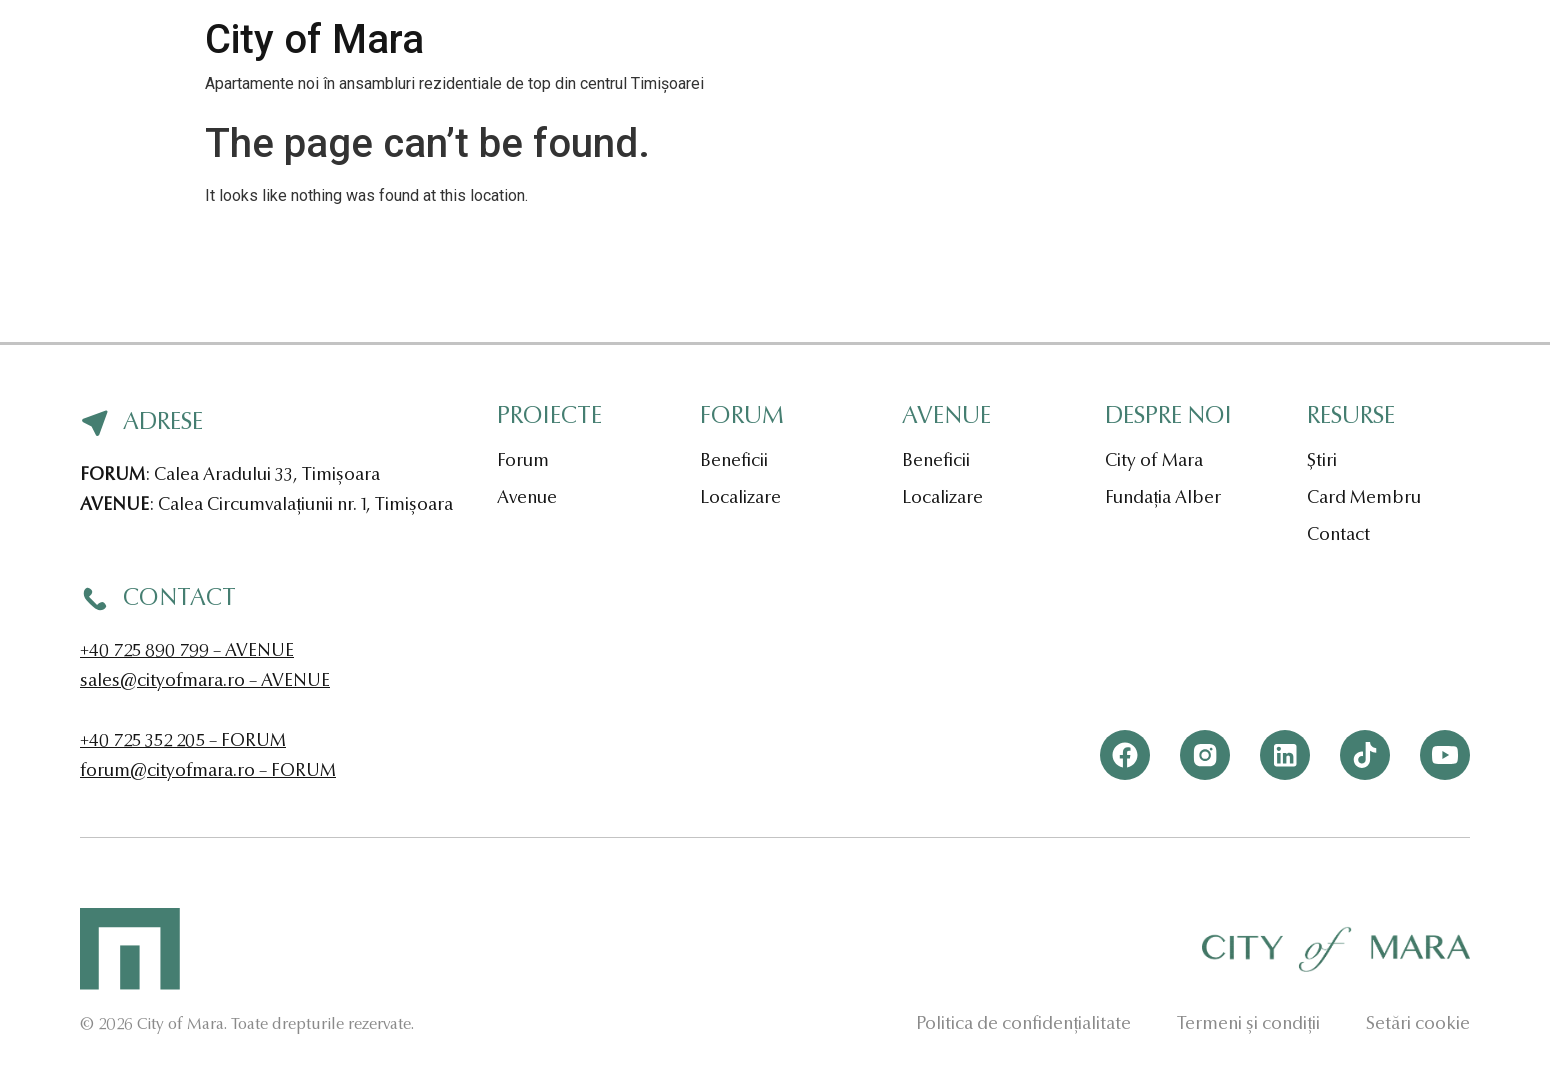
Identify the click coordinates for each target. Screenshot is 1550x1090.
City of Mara (314, 39)
